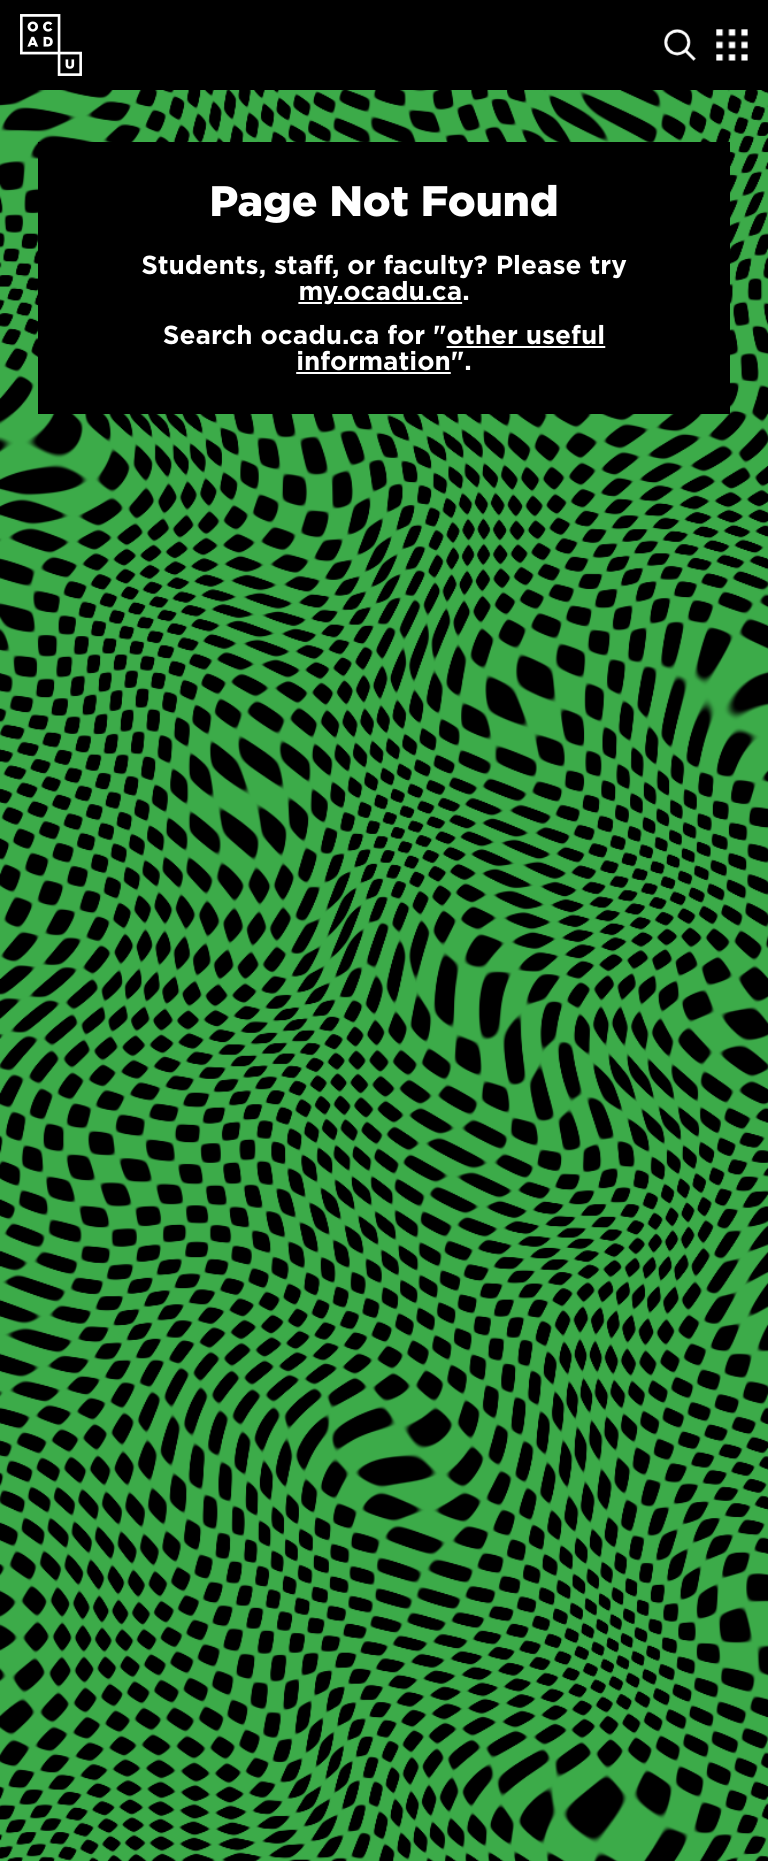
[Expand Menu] (732, 45)
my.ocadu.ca (380, 290)
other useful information (450, 347)
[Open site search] (680, 45)
